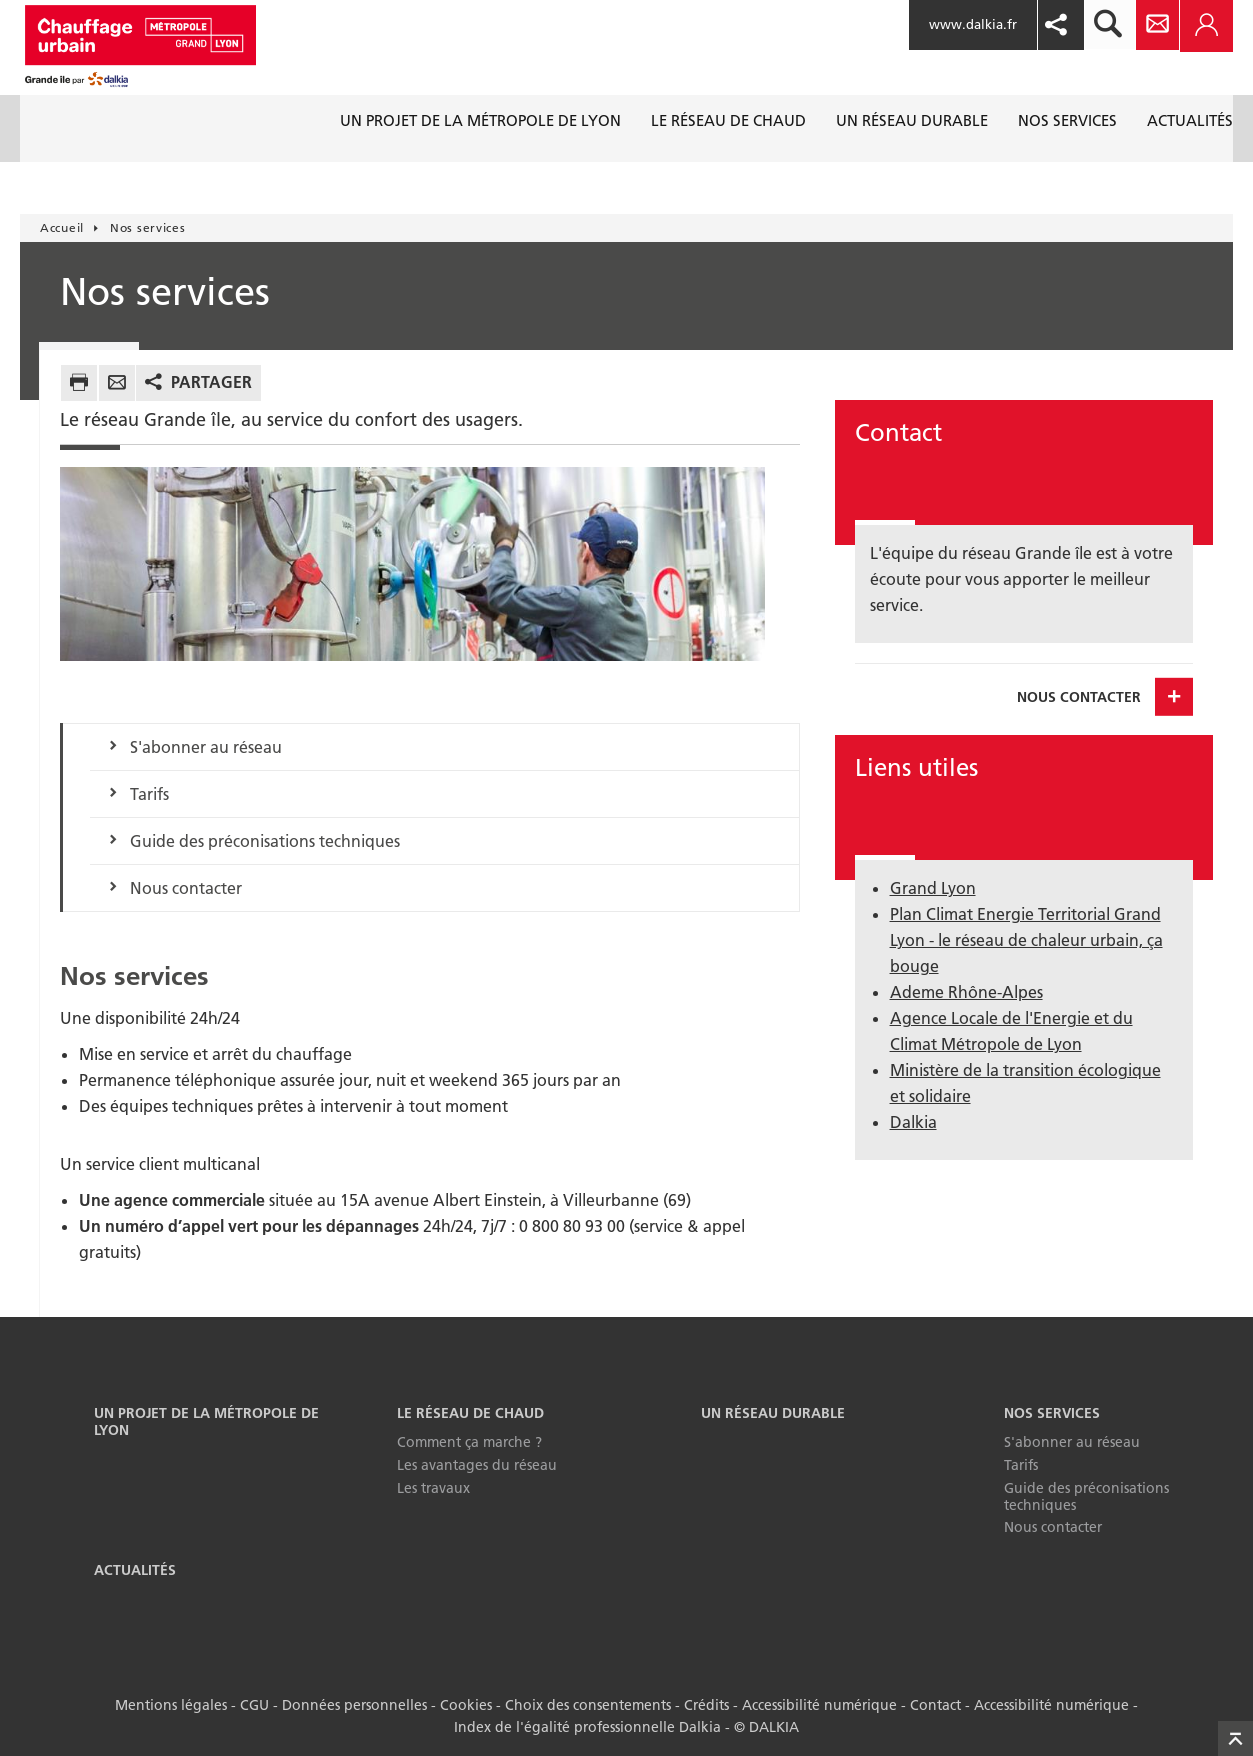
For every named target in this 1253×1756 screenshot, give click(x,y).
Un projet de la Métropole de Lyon (206, 1421)
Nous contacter (186, 888)
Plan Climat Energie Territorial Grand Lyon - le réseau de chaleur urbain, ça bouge (1026, 940)
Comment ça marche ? (469, 1442)
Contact (935, 1705)
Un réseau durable (773, 1413)
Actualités (135, 1570)
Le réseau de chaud (470, 1413)
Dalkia (913, 1122)
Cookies (466, 1705)
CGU (254, 1705)
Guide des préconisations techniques (265, 841)
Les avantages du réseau (477, 1465)
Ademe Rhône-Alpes (966, 992)
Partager (211, 382)
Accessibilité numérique (819, 1705)
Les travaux (433, 1488)
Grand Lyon (933, 888)
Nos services (1052, 1413)
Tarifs (149, 794)
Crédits (706, 1705)
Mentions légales (171, 1705)
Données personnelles (354, 1705)
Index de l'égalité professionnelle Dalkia (587, 1727)
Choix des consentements (588, 1705)
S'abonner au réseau (206, 747)
